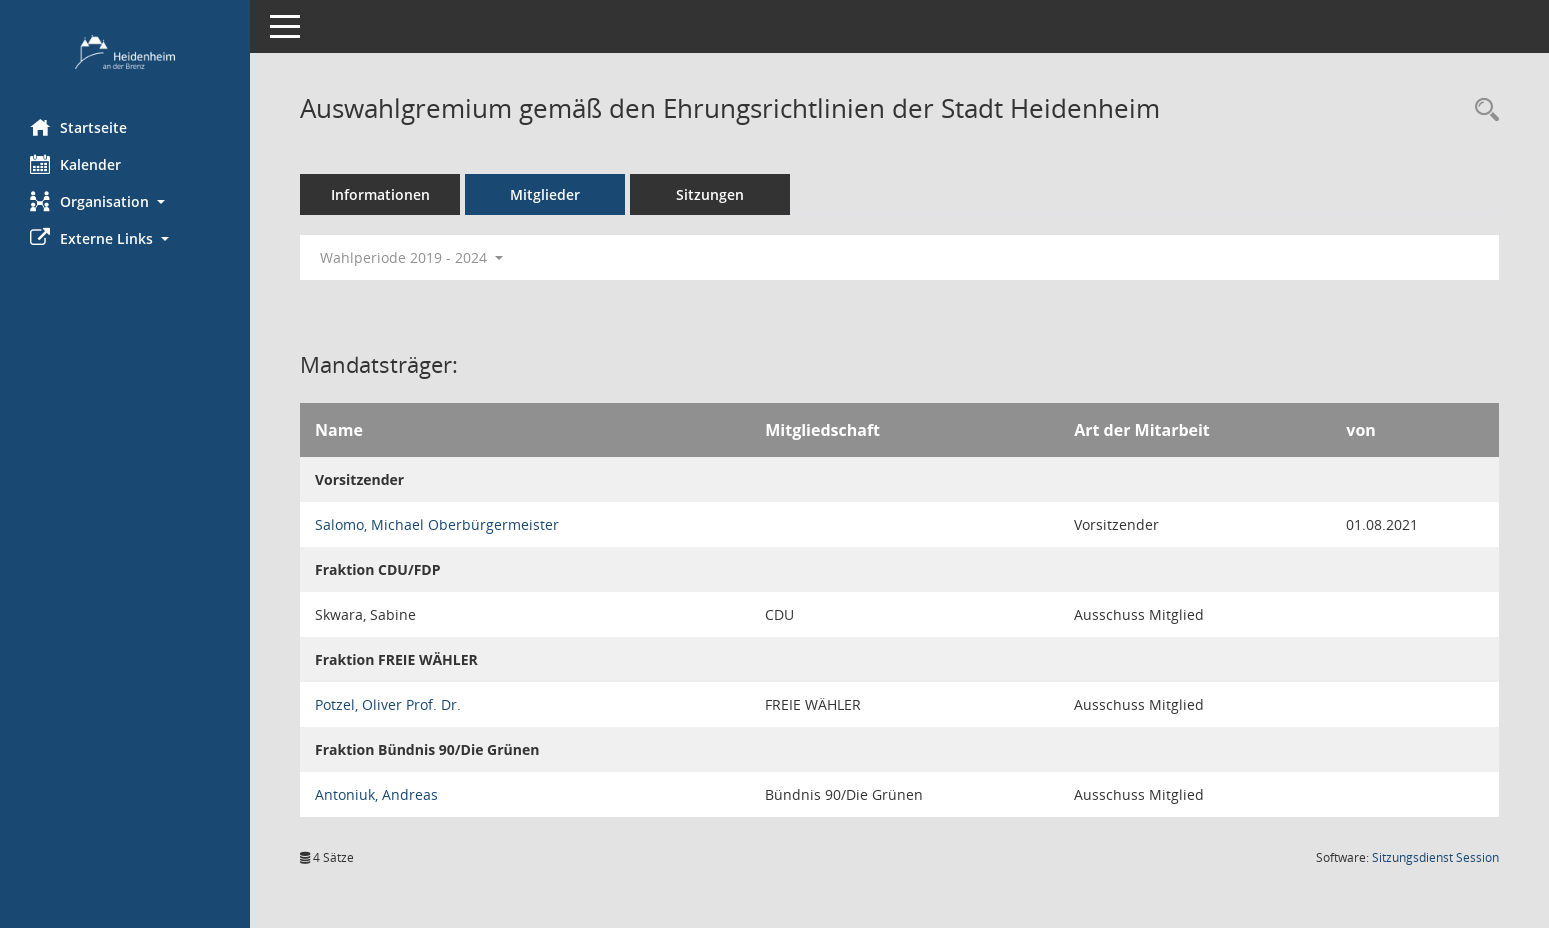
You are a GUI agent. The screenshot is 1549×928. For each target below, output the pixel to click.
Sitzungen (710, 194)
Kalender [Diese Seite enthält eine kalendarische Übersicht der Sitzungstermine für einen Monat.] (75, 164)
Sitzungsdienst (1435, 857)
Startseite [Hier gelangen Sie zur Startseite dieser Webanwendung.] (78, 127)
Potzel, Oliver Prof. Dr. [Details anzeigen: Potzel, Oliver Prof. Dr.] (388, 704)
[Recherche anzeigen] (1482, 110)
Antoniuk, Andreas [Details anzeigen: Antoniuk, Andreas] (376, 794)
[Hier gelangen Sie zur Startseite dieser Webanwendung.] (125, 52)
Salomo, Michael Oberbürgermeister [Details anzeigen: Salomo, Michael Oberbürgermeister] (437, 524)
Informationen (380, 194)
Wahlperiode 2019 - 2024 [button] (411, 257)
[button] (125, 201)
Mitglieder (545, 194)
